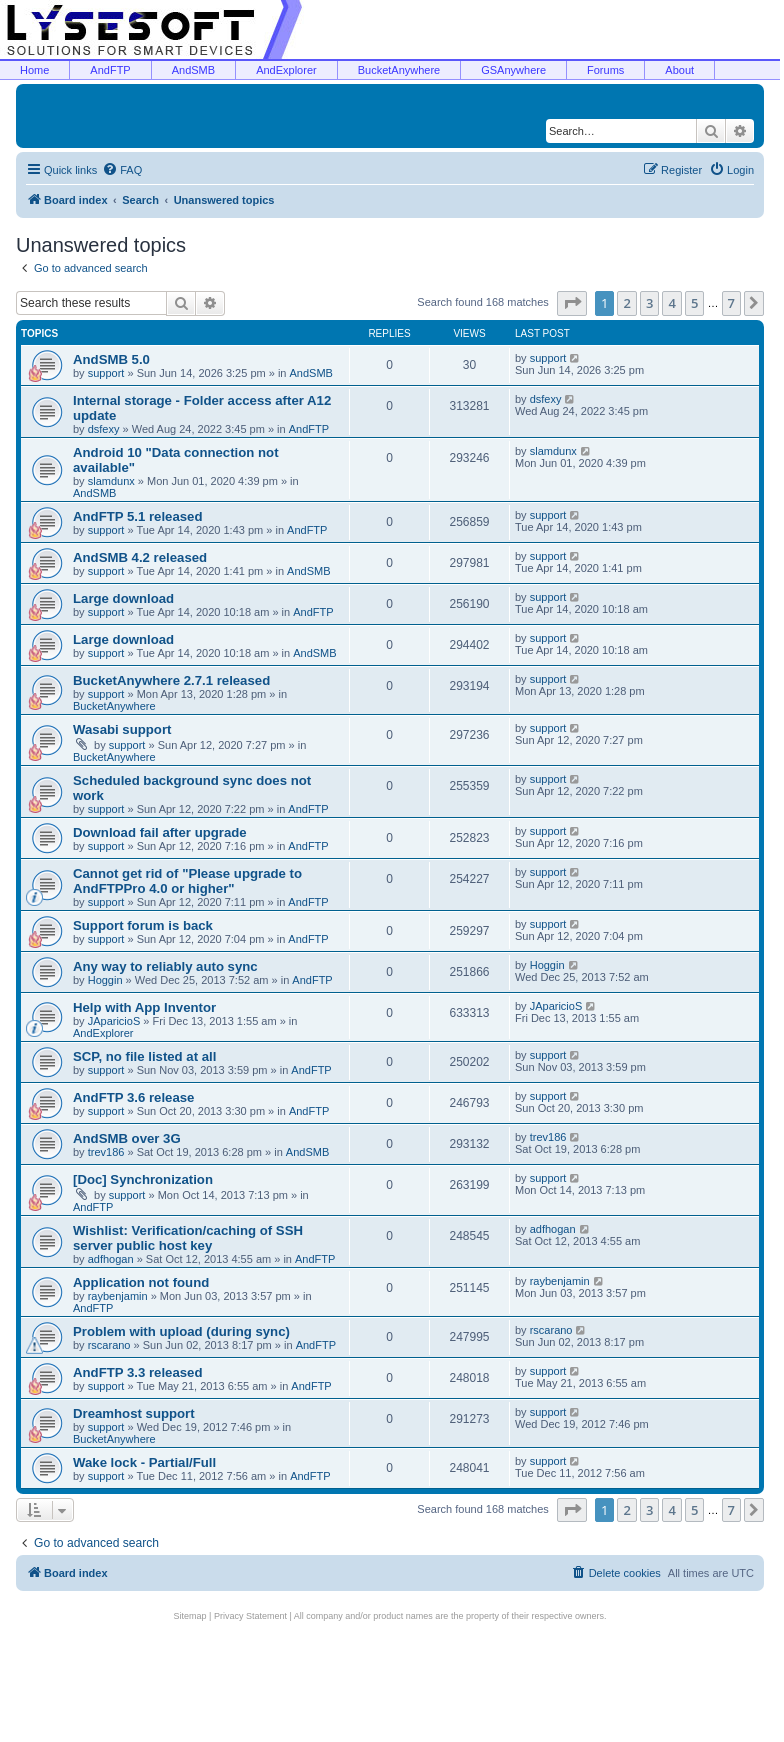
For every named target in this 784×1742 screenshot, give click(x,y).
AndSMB (193, 70)
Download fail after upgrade (160, 832)
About (679, 70)
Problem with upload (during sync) (181, 1331)
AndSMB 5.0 (111, 359)
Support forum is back (143, 925)
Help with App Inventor (144, 1007)
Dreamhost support (134, 1413)
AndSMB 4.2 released (140, 557)
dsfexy (104, 429)
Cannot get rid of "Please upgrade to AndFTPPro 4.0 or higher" (187, 881)
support (106, 373)
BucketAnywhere (399, 70)
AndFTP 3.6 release (133, 1097)
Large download (123, 598)
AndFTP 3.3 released (138, 1372)
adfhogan (111, 1259)
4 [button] (671, 303)
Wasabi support (122, 729)
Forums (605, 70)
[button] (572, 303)
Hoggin (105, 980)
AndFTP (110, 70)
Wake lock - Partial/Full (144, 1462)
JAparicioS (114, 1021)
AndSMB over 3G (127, 1138)
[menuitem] (122, 170)
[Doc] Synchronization (143, 1179)
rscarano (109, 1345)
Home (34, 70)
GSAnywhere (513, 70)
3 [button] (649, 303)
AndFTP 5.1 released (138, 516)
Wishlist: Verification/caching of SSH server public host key (188, 1238)
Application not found (141, 1282)
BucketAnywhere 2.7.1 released (171, 680)
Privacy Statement (250, 1616)
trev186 (106, 1152)
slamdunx (111, 481)
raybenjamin (118, 1296)
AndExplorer (286, 70)
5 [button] (694, 303)
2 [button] (626, 303)
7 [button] (731, 303)
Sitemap (190, 1616)
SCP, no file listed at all (144, 1056)
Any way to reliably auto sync (165, 966)
